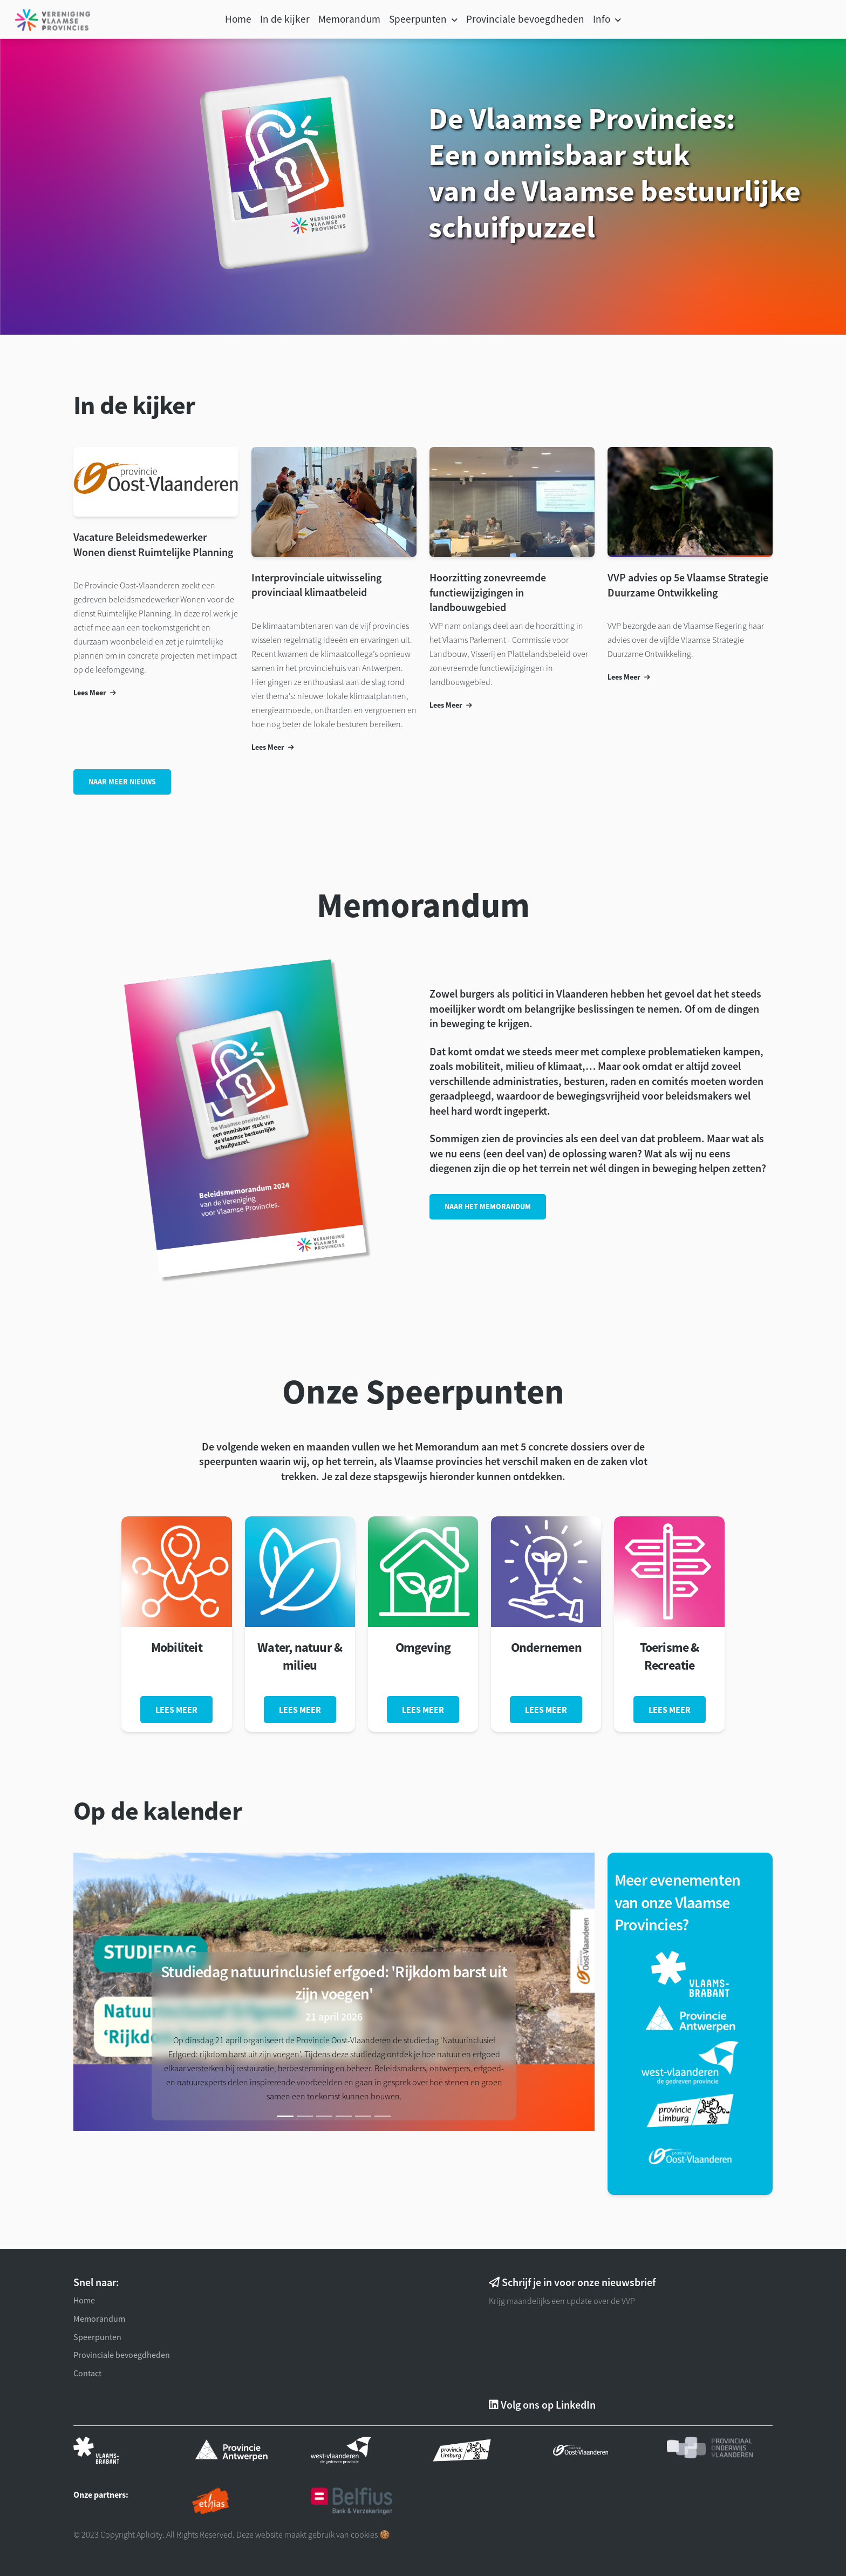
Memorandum (349, 18)
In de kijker (285, 18)
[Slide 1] (285, 2116)
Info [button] (602, 18)
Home (238, 18)
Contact (87, 2373)
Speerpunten (97, 2336)
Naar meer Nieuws (122, 782)
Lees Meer (94, 692)
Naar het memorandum (488, 1206)
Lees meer (176, 1709)
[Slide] (305, 2116)
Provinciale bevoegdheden (525, 18)
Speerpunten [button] (419, 18)
